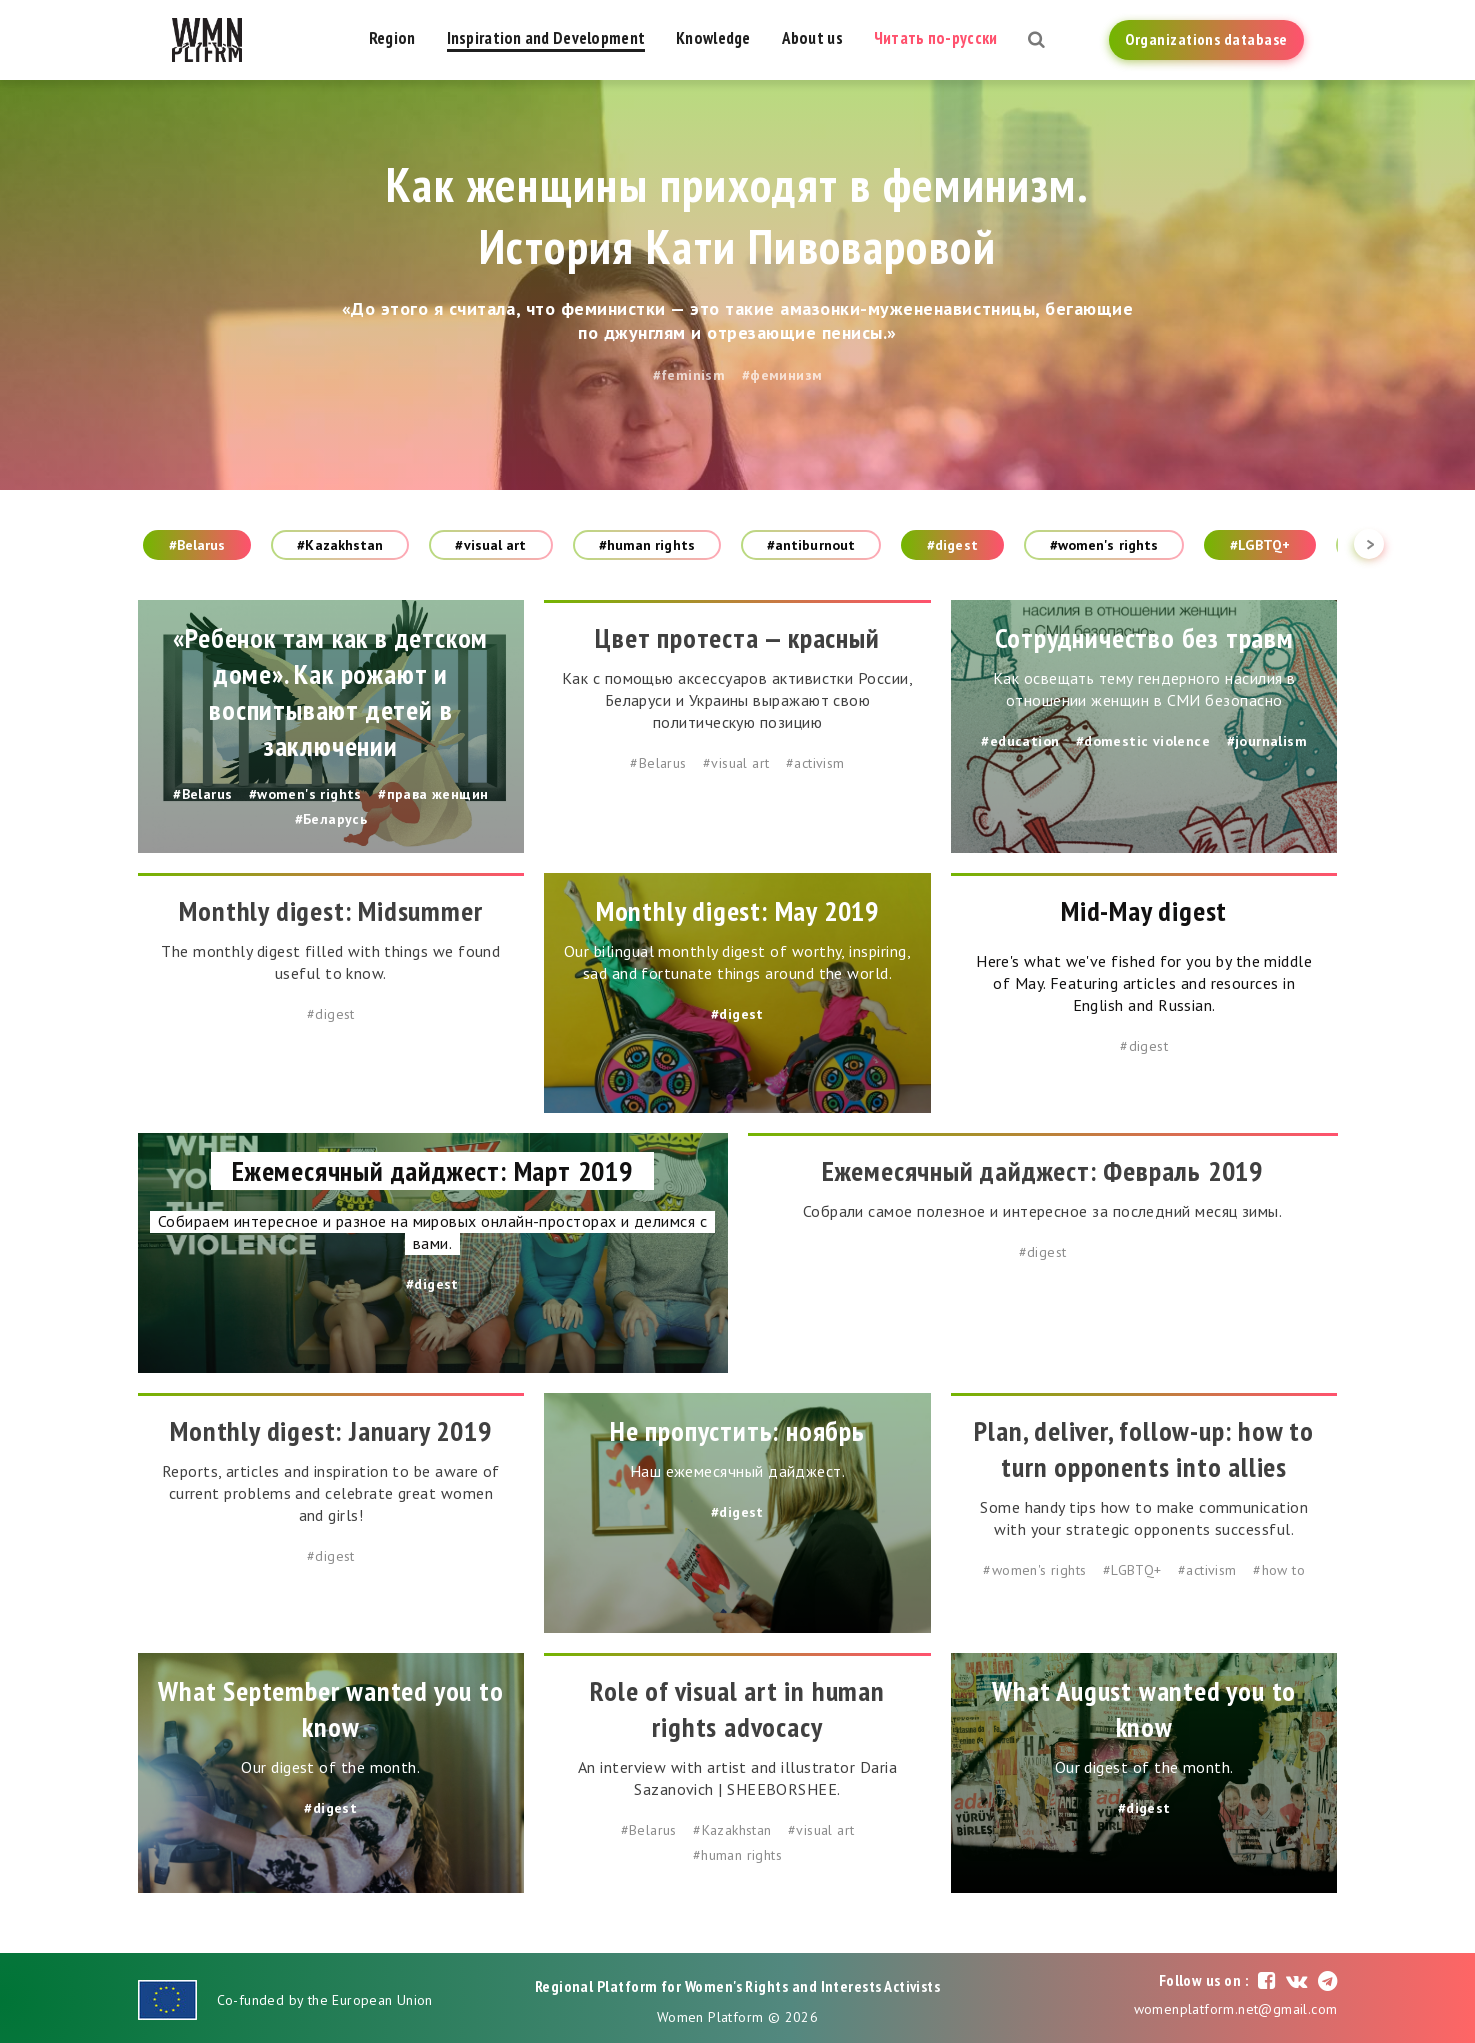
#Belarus (197, 545)
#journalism (1267, 741)
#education (1020, 741)
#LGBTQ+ (1260, 545)
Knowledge (713, 38)
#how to (1279, 1570)
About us (812, 38)
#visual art (490, 545)
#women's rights (1104, 545)
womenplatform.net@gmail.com (1236, 2009)
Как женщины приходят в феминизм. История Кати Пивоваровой (737, 215)
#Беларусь (331, 819)
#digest (952, 545)
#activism (815, 763)
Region (392, 38)
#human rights (647, 545)
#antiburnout (811, 545)
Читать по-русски (935, 38)
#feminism (689, 375)
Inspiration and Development (546, 38)
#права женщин (433, 794)
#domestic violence (1143, 741)
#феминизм (782, 375)
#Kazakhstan (340, 545)
